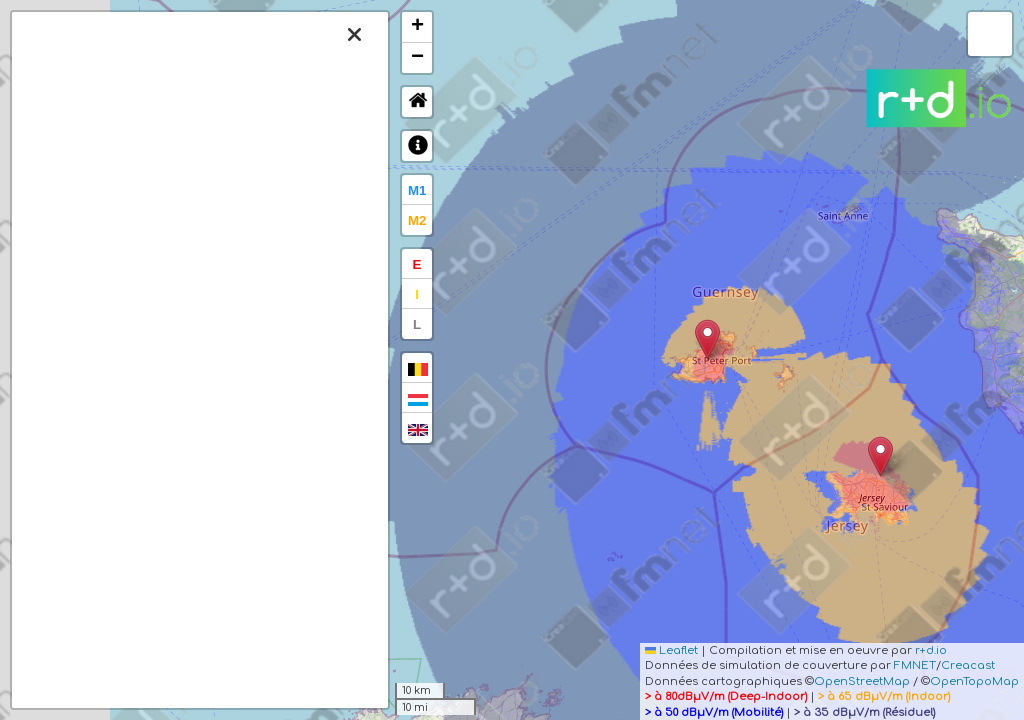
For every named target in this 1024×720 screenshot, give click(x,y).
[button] (880, 456)
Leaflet (671, 650)
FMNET (915, 665)
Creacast (968, 665)
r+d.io (931, 650)
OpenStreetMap (862, 681)
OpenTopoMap (974, 681)
